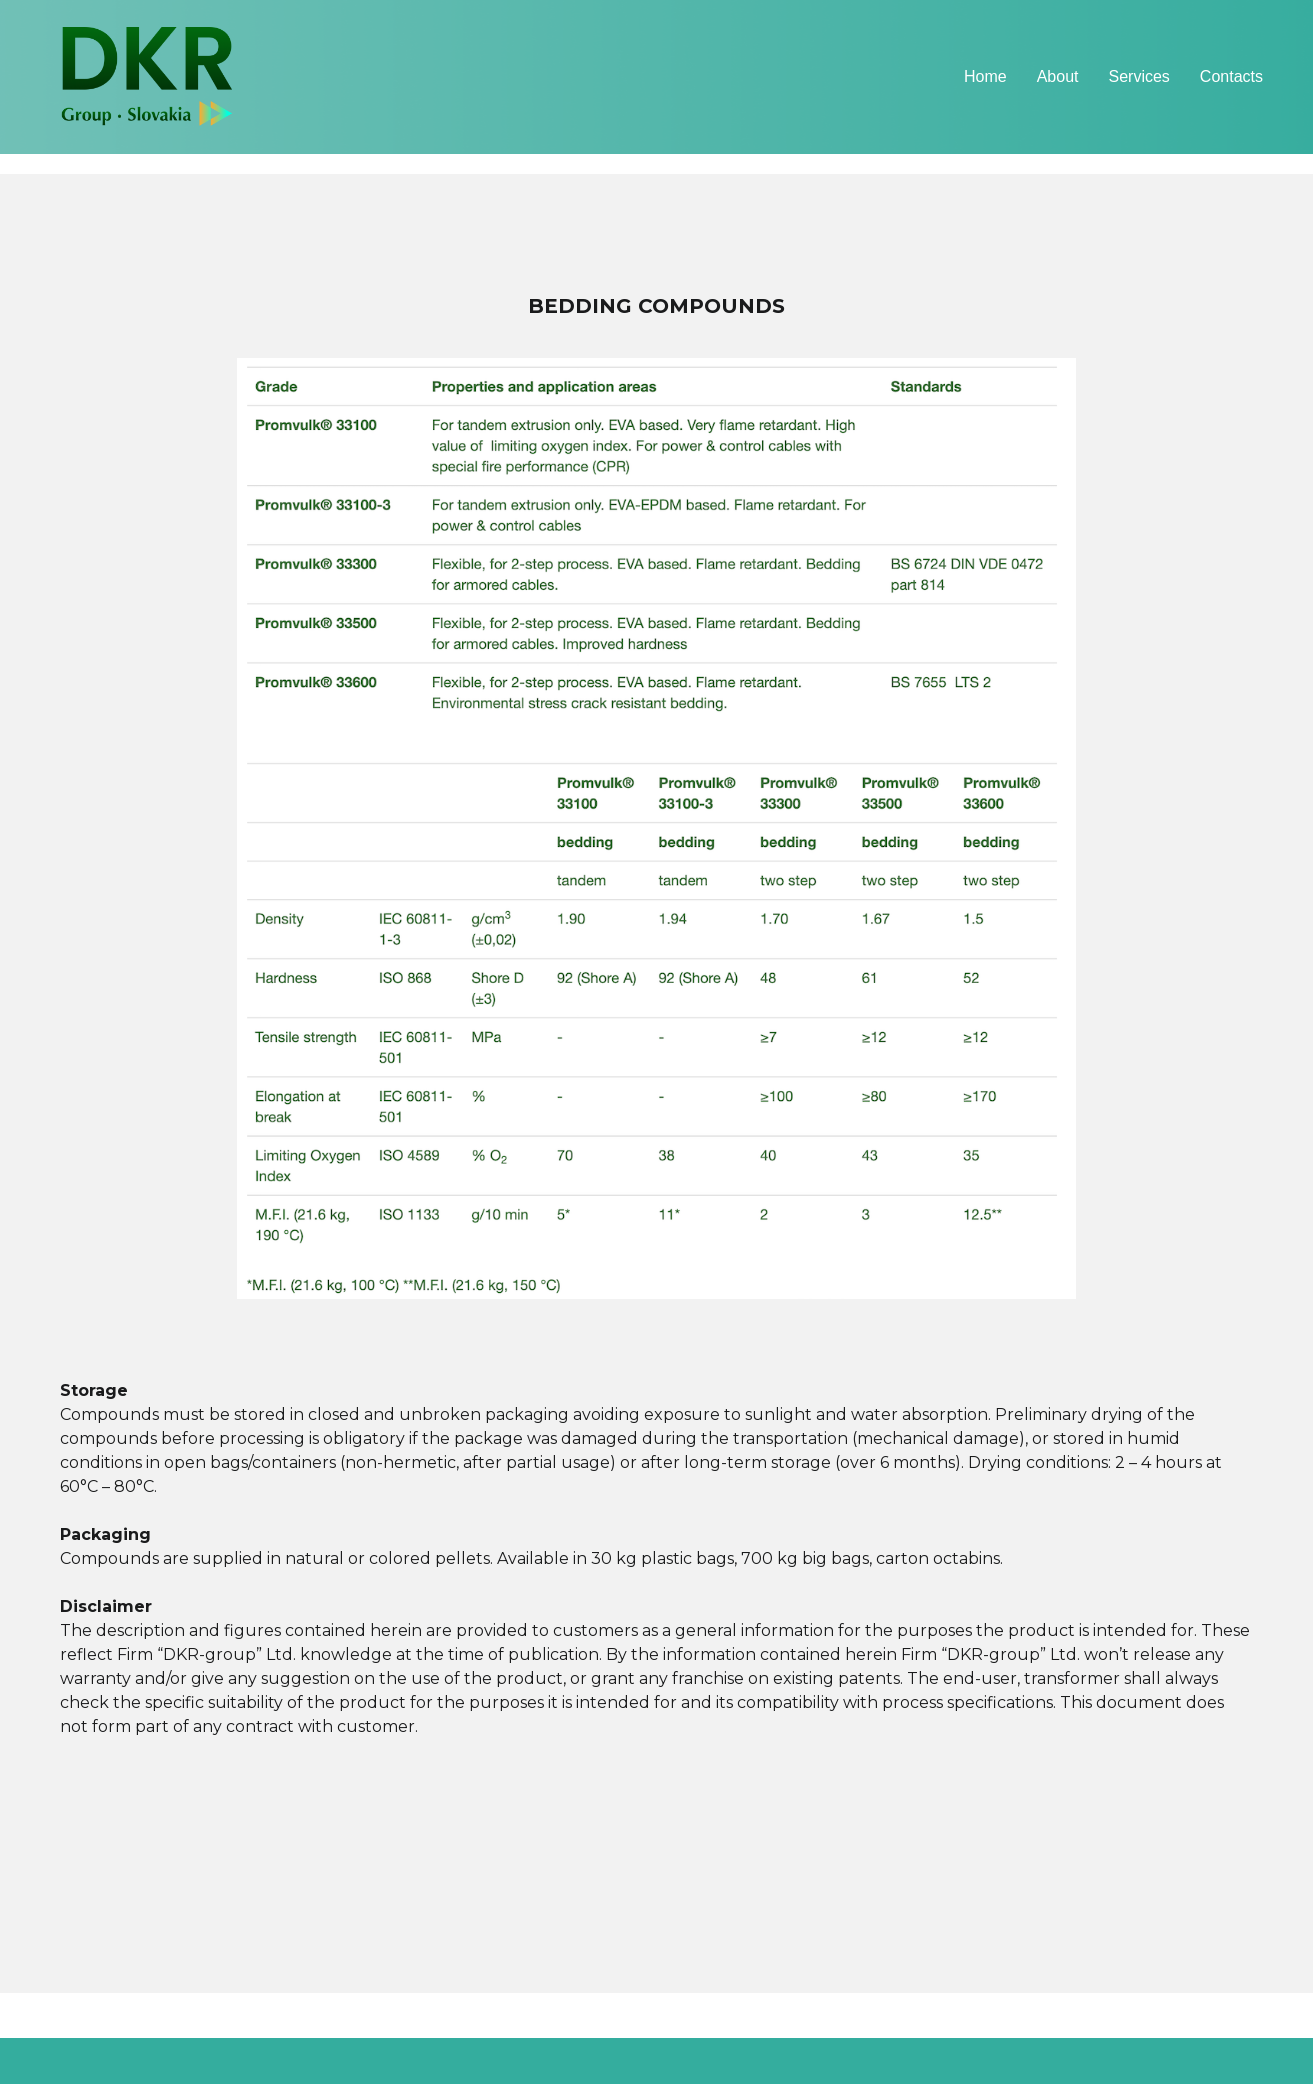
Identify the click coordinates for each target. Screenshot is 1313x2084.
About (1058, 76)
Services (1139, 76)
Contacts (1231, 76)
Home (985, 76)
